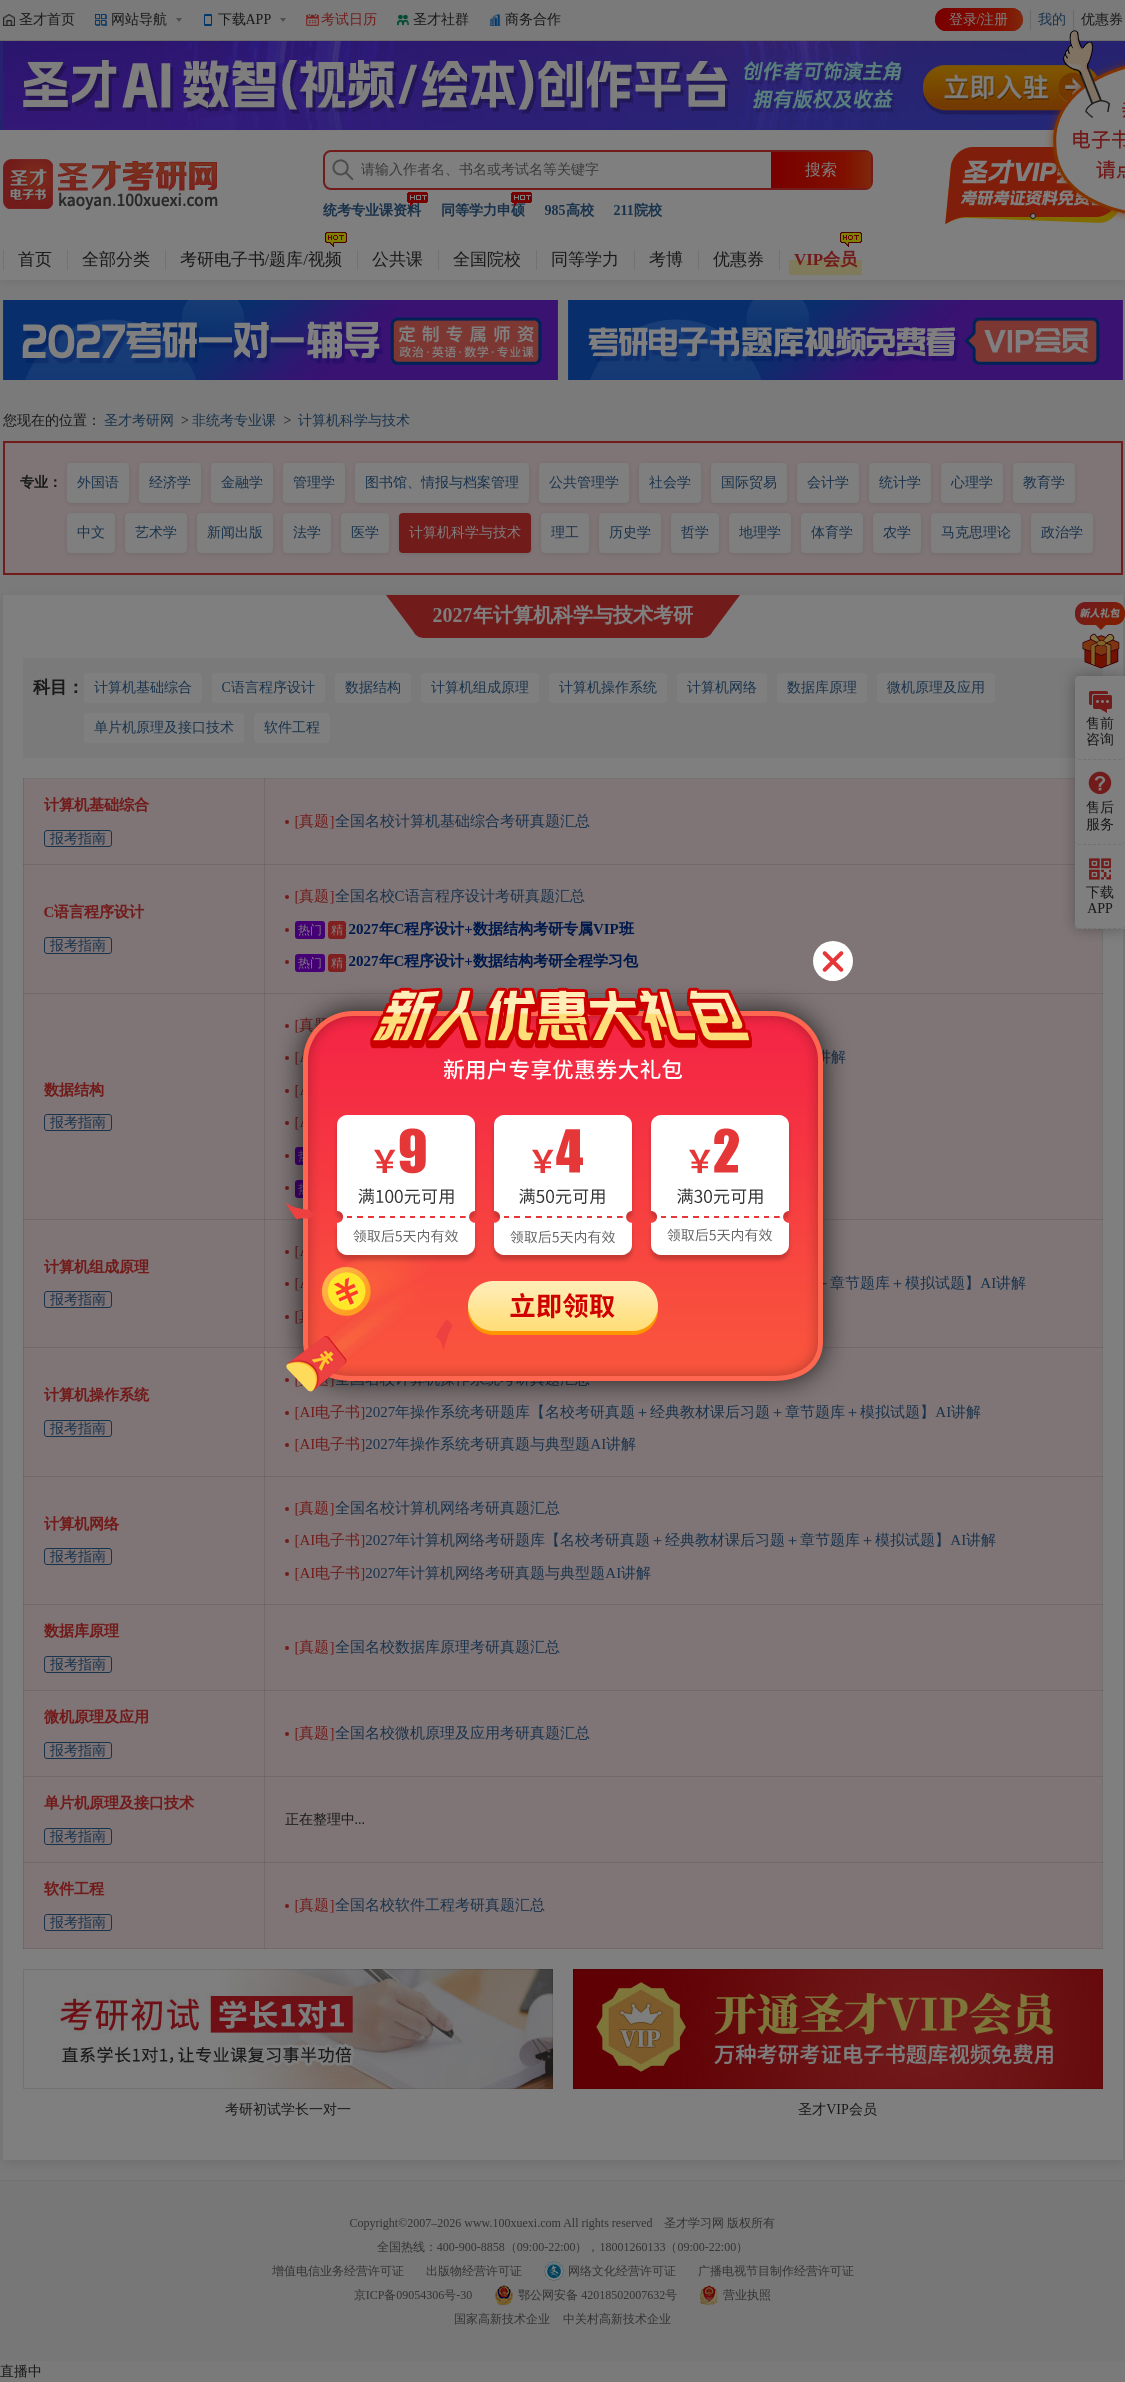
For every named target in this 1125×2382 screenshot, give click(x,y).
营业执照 (747, 2295)
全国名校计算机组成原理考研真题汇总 (442, 1316)
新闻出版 (235, 532)
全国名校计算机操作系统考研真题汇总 (442, 1379)
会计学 (828, 482)
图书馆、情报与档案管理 (442, 482)
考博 (666, 259)
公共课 (397, 259)
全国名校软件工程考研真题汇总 (420, 1905)
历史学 (630, 532)
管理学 (314, 482)
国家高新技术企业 (502, 2319)
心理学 (972, 482)
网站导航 (139, 19)
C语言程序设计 (268, 687)
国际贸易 (749, 482)
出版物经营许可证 (474, 2271)
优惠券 (738, 259)
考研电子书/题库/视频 (261, 259)
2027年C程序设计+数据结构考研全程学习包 (466, 961)
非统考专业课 (234, 420)
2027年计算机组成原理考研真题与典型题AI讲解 (488, 1251)
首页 (35, 259)
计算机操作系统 (608, 687)
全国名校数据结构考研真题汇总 (420, 1025)
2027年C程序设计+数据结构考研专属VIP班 (464, 929)
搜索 (821, 169)
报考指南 (78, 838)
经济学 (170, 482)
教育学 (1044, 482)
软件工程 (292, 727)
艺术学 (156, 532)
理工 (565, 532)
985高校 (569, 210)
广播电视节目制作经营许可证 (776, 2271)
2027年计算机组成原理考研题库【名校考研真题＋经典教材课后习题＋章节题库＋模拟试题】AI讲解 (661, 1283)
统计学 (900, 482)
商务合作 (533, 19)
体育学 (832, 532)
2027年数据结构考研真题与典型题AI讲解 (466, 1090)
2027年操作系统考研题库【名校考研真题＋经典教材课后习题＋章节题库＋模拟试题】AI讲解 (638, 1412)
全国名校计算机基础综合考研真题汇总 (442, 821)
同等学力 (585, 259)
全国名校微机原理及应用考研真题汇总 (442, 1733)
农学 (897, 532)
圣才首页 (47, 19)
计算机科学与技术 (354, 420)
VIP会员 (825, 259)
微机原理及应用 (936, 687)
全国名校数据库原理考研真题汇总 (427, 1647)
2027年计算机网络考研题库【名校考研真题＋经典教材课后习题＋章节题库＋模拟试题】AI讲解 (646, 1540)
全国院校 (487, 259)
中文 (91, 532)
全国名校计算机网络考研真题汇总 (427, 1508)
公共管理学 (584, 482)
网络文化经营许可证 (622, 2271)
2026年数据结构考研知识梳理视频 (435, 1122)
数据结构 (373, 687)
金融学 (242, 482)
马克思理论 (976, 532)
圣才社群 (441, 19)
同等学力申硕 (483, 210)
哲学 (695, 532)
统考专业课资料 (372, 210)
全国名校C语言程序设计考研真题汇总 (440, 896)
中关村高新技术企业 (617, 2319)
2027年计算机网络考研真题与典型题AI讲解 (473, 1573)
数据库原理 (822, 687)
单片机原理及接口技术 (164, 727)
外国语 (98, 482)
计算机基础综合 (143, 687)
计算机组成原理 (480, 687)
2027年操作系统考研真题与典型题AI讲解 (466, 1444)
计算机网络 (722, 687)
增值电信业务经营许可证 (338, 2271)
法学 (307, 532)
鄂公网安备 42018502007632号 (597, 2295)
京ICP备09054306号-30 (413, 2295)
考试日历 (349, 19)
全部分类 (116, 259)
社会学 (670, 482)
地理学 (760, 532)
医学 (365, 532)
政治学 (1062, 532)
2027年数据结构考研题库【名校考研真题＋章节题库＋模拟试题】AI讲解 (571, 1057)
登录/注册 (979, 19)
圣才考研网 (139, 420)
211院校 (638, 210)
